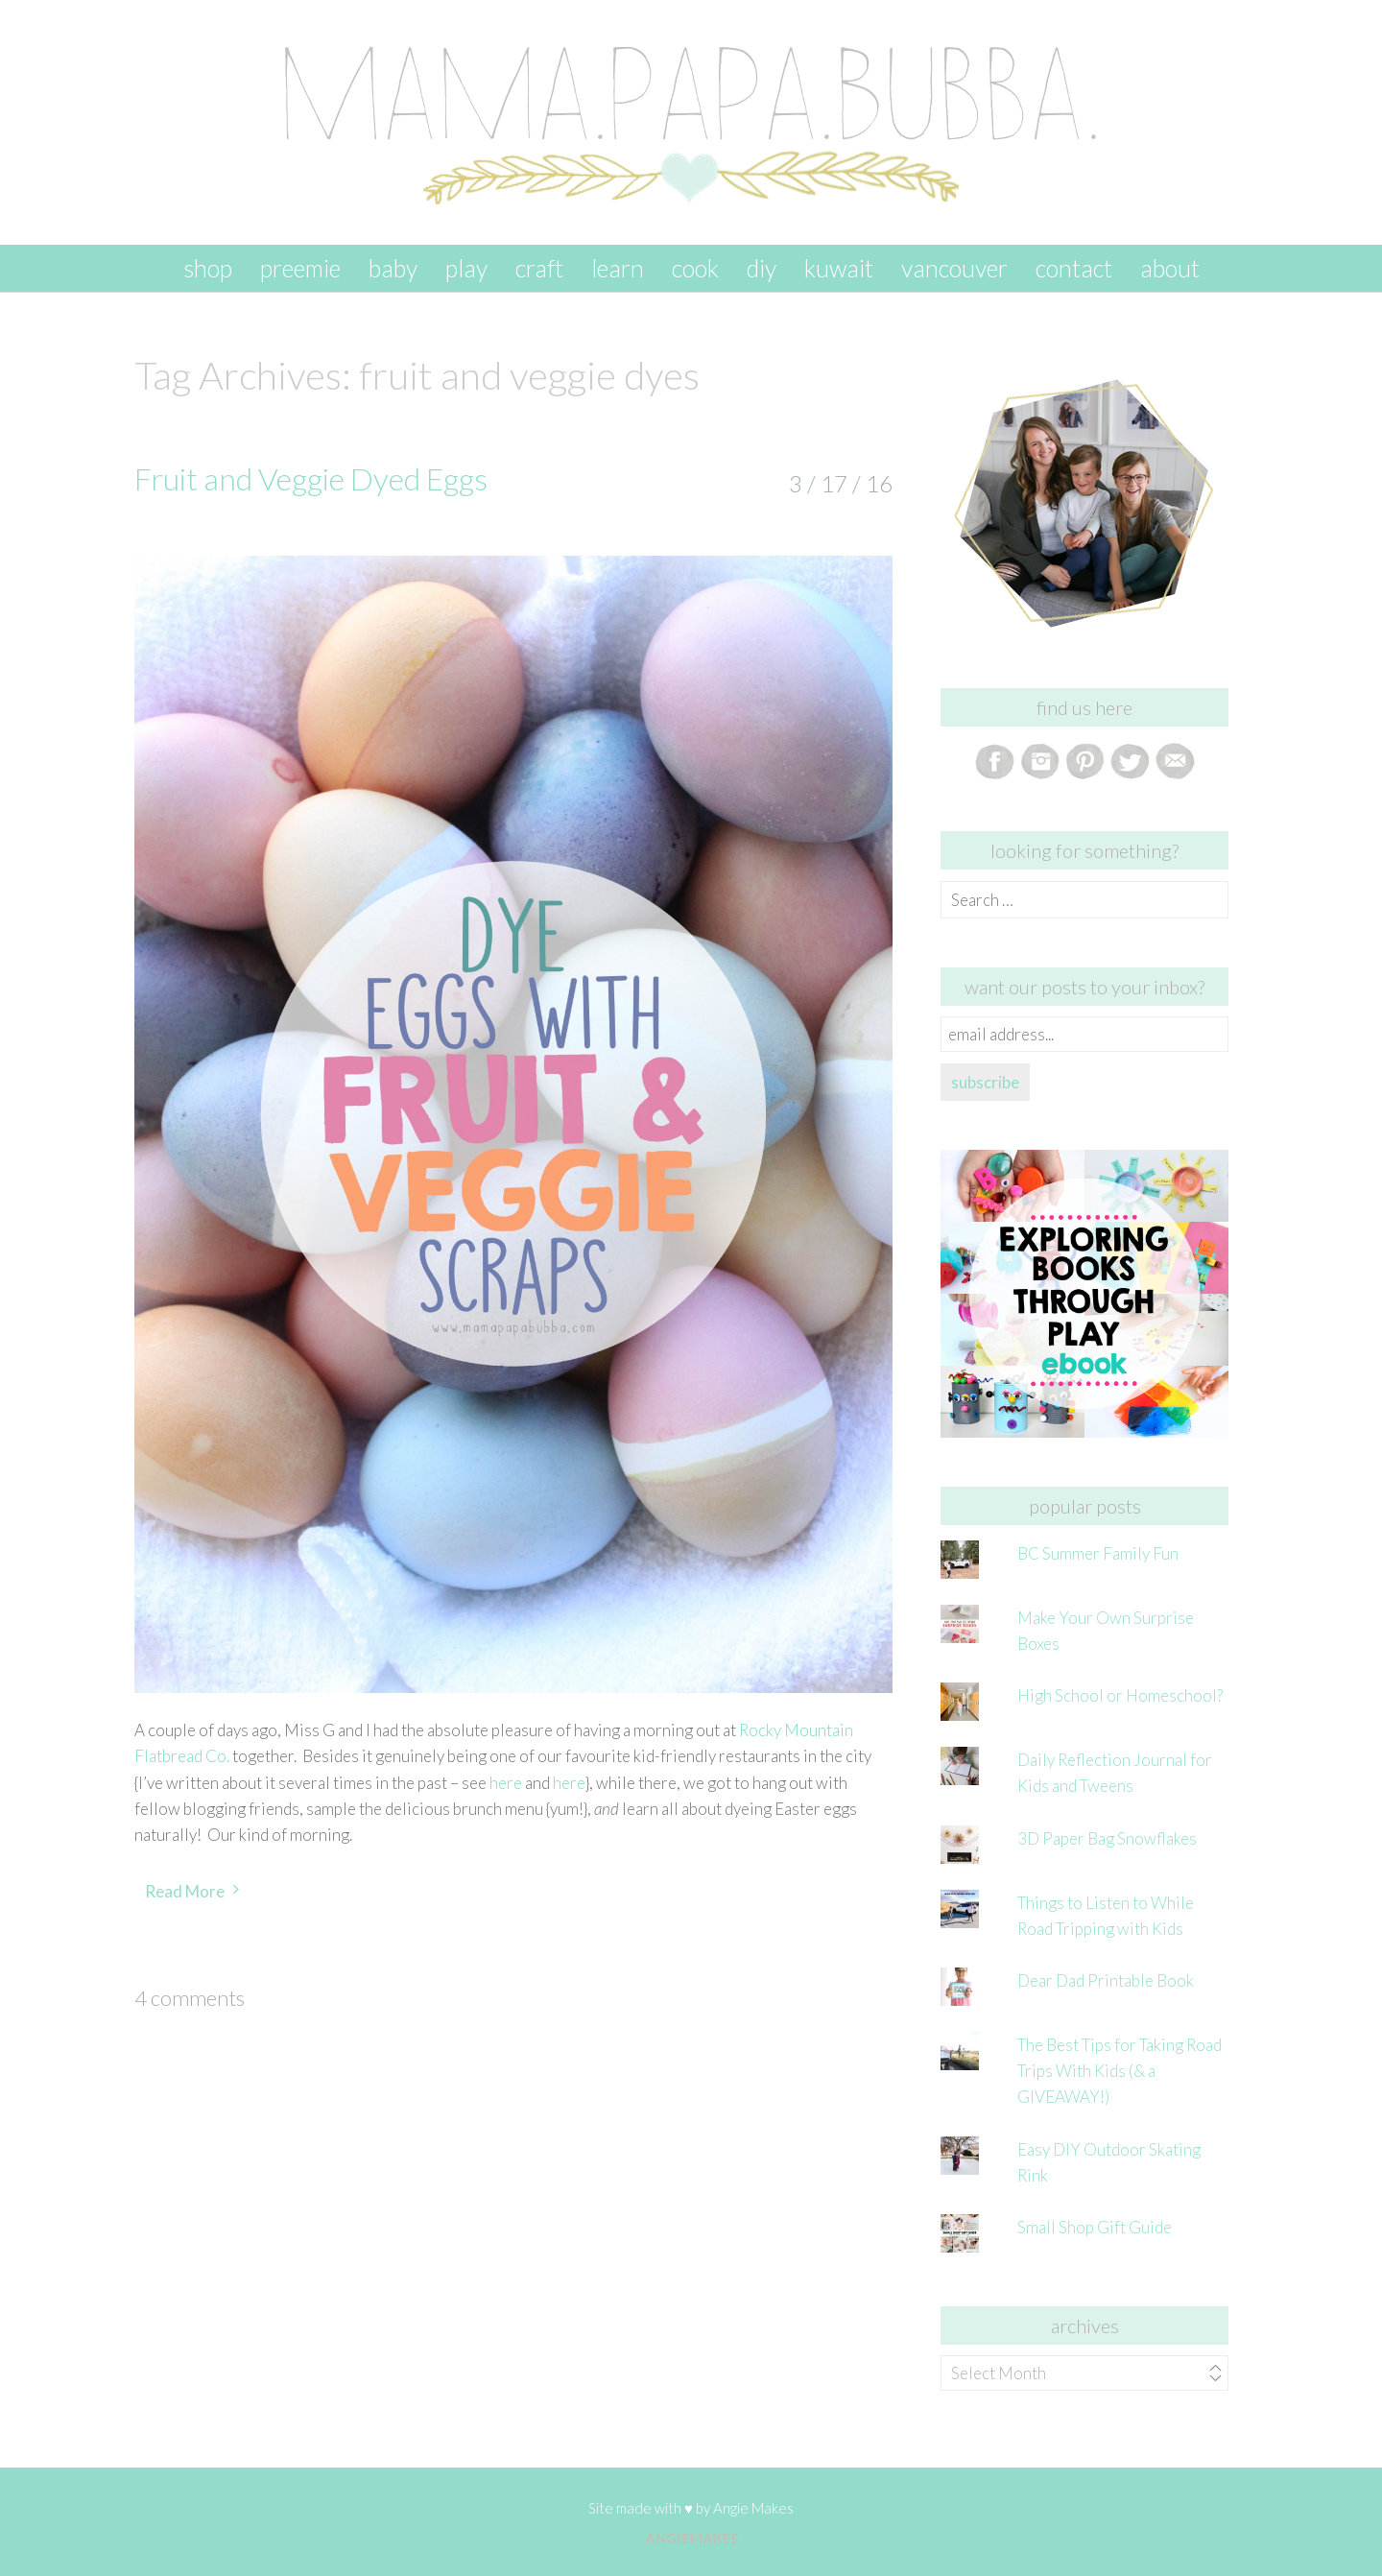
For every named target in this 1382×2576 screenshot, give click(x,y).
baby (393, 267)
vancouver (954, 267)
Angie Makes (753, 2507)
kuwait (838, 267)
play (466, 267)
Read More (185, 1891)
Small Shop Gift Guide (1094, 2227)
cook (695, 267)
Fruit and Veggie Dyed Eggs (311, 478)
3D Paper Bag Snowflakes (1107, 1838)
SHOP (207, 267)
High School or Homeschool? (1120, 1695)
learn (617, 267)
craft (539, 267)
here (505, 1783)
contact (1074, 267)
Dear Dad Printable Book (1105, 1980)
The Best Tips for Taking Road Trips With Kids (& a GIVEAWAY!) (1119, 2071)
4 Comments (189, 1998)
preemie (300, 267)
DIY (761, 267)
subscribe (985, 1082)
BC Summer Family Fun (1098, 1553)
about (1170, 267)
